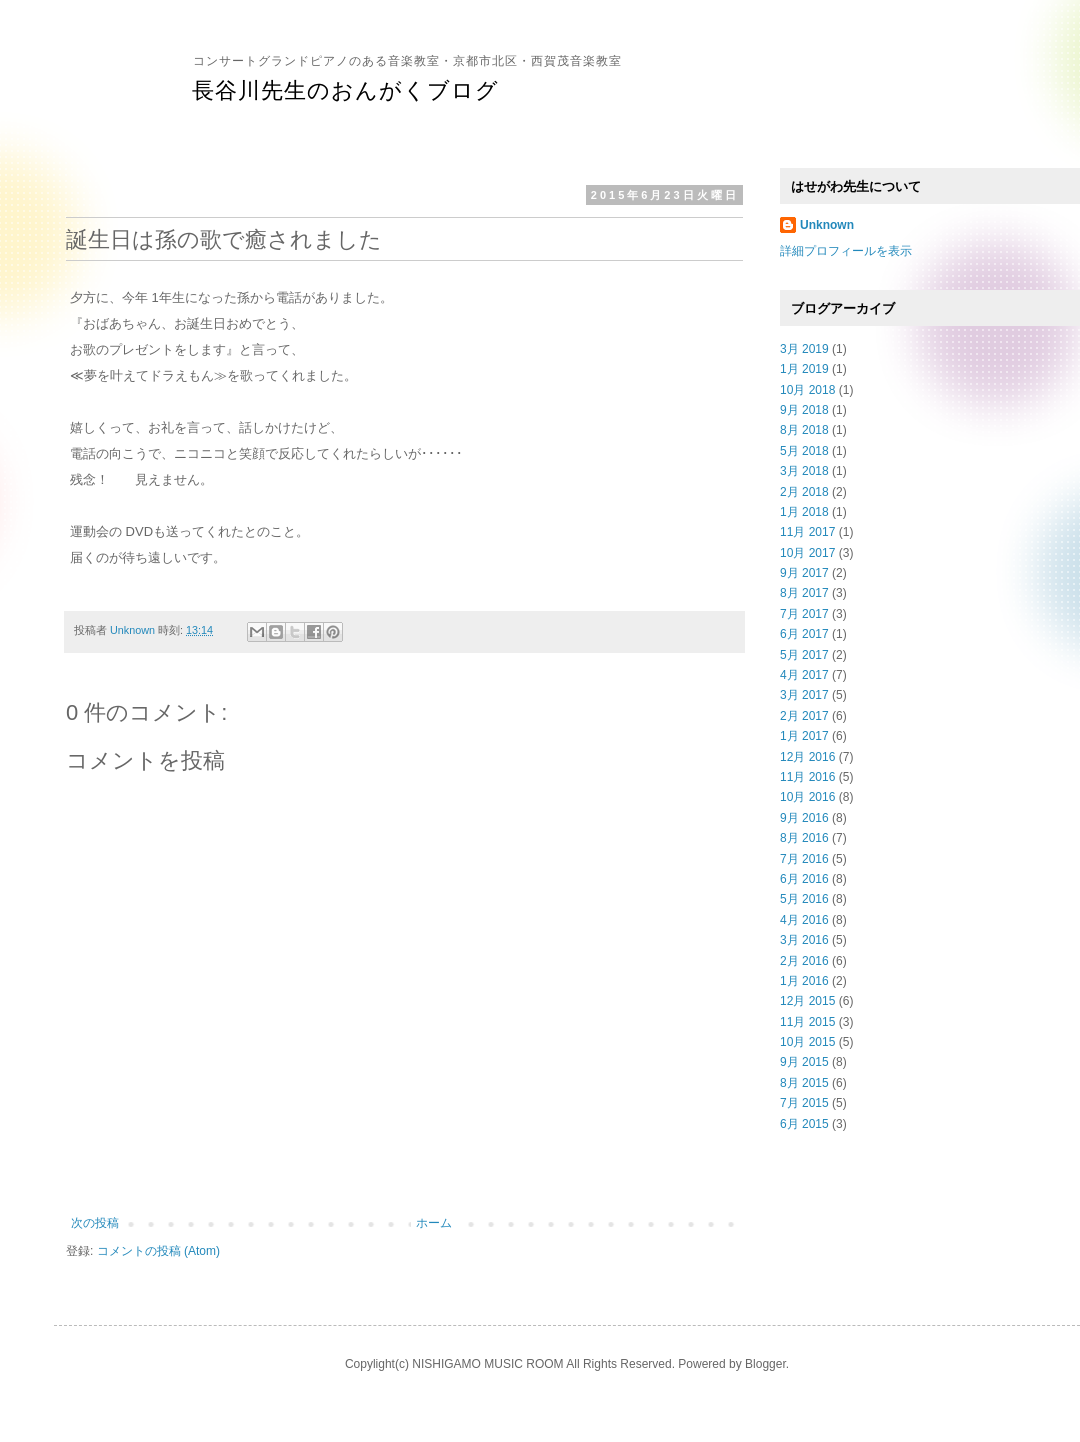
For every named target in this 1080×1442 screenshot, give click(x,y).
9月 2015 (804, 1062)
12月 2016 (807, 757)
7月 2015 (804, 1103)
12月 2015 (807, 1001)
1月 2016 (804, 981)
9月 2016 (804, 818)
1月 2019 (804, 369)
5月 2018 (804, 451)
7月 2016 (804, 859)
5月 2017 (804, 655)
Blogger (765, 1364)
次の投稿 (95, 1223)
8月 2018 (804, 430)
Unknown (827, 225)
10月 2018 (807, 390)
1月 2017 (804, 736)
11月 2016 (807, 777)
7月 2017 (804, 614)
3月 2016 (804, 940)
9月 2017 (804, 573)
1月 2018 (804, 512)
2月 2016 (804, 961)
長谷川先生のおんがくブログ (345, 90)
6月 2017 (804, 634)
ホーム (434, 1223)
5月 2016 (804, 899)
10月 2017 (807, 553)
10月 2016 (807, 797)
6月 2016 (804, 879)
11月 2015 (807, 1022)
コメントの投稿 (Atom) (158, 1251)
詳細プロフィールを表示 (846, 251)
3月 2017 (804, 695)
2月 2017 (804, 716)
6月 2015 (804, 1124)
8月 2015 (804, 1083)
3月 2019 (804, 349)
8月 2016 (804, 838)
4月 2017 (804, 675)
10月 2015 (807, 1042)
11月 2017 (807, 532)
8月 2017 (804, 593)
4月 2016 (804, 920)
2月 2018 (804, 492)
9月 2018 (804, 410)
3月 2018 (804, 471)
